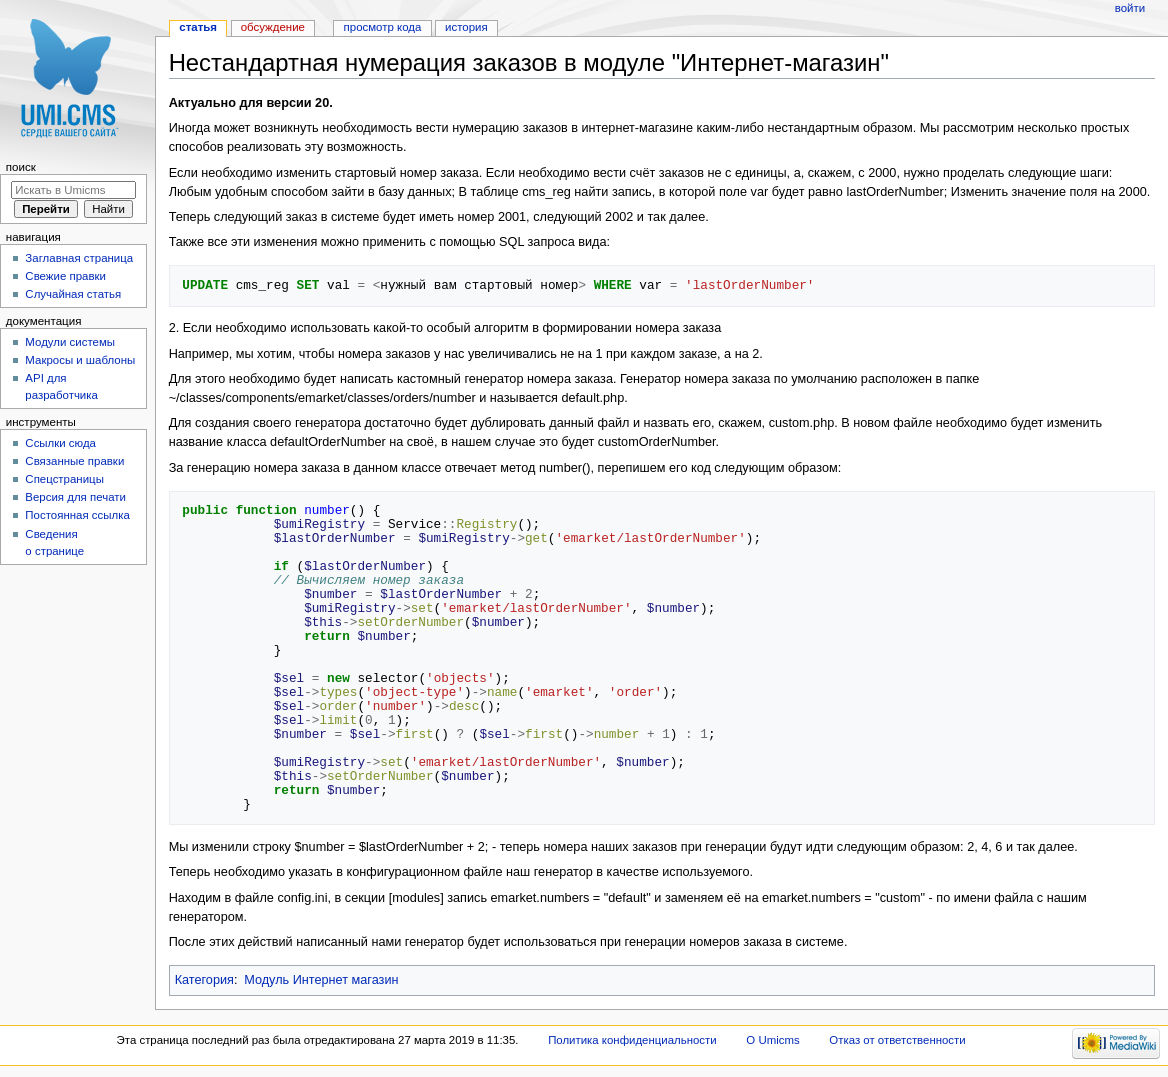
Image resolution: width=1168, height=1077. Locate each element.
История (466, 27)
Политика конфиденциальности (632, 1040)
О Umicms (772, 1040)
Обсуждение (273, 27)
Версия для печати (75, 497)
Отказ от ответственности (897, 1040)
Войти (1130, 8)
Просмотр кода (383, 27)
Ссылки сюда (60, 443)
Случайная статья (73, 294)
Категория (204, 980)
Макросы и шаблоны (80, 360)
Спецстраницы (64, 479)
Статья (198, 27)
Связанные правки (74, 461)
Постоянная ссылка (77, 515)
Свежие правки (65, 276)
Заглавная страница (79, 258)
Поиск (21, 167)
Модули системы (70, 342)
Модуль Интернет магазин (321, 980)
